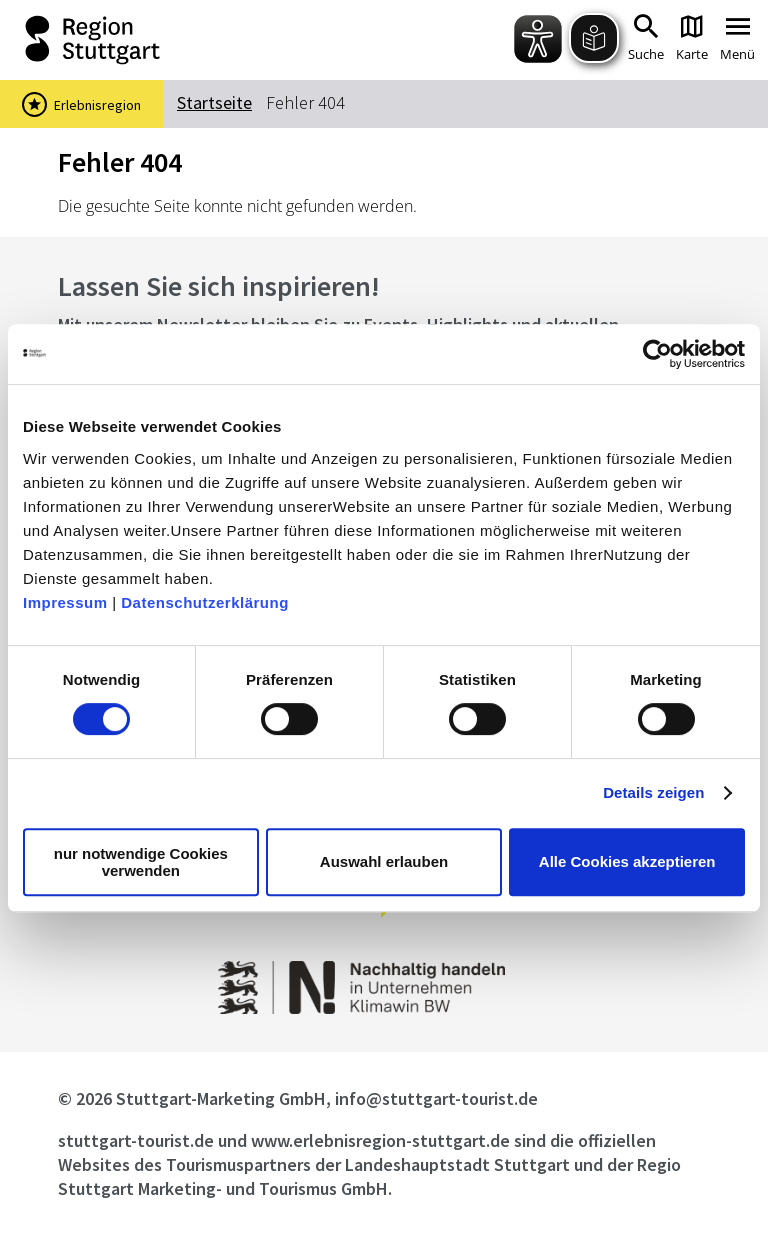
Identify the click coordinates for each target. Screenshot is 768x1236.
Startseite (214, 102)
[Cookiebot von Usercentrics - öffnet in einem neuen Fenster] (657, 354)
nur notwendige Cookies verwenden (141, 862)
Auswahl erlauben (384, 861)
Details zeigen (653, 792)
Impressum (65, 602)
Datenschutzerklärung (205, 602)
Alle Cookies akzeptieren (627, 861)
